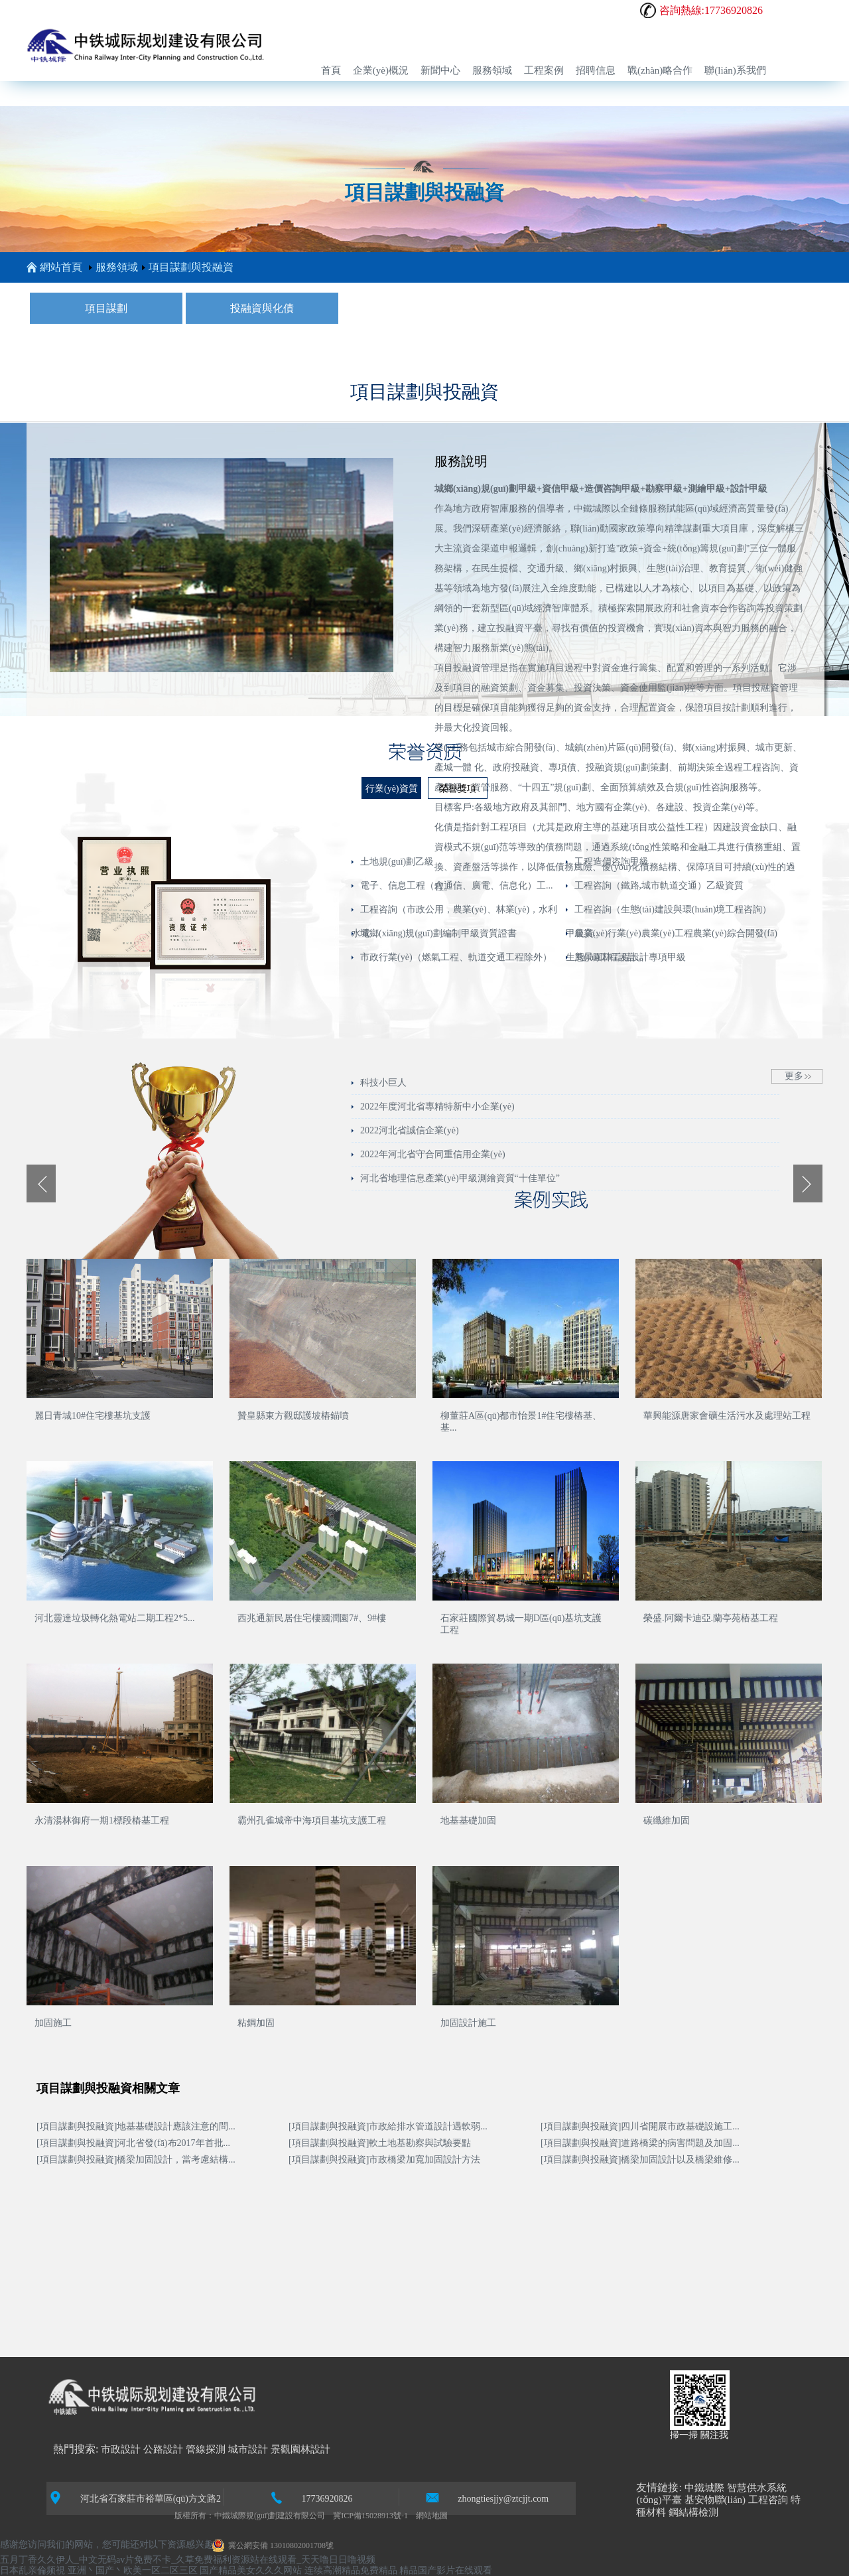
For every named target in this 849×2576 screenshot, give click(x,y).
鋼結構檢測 (693, 2512)
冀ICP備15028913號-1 (370, 2515)
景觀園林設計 (300, 2449)
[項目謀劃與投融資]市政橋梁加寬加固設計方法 (384, 2160)
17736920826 (311, 2497)
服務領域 (492, 70)
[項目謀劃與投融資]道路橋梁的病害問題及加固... (640, 2143)
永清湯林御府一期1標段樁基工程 (101, 1820)
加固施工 (53, 2023)
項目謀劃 (106, 308)
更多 (794, 1076)
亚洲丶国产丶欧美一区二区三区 (133, 2570)
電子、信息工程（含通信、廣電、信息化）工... (456, 886)
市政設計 (121, 2449)
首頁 (331, 70)
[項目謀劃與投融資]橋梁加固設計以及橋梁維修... (640, 2160)
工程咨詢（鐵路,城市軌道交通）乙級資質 (659, 886)
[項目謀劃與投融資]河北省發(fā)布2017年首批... (133, 2143)
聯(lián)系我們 (734, 70)
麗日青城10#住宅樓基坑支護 (92, 1416)
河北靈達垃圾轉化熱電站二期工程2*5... (114, 1618)
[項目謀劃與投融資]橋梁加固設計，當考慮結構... (135, 2160)
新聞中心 (440, 70)
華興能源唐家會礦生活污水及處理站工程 (727, 1416)
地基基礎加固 (468, 1820)
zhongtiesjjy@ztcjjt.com (487, 2497)
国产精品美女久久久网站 (251, 2570)
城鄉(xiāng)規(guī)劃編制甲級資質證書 (438, 933)
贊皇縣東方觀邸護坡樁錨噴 (293, 1416)
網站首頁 (54, 267)
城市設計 (248, 2449)
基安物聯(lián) (715, 2499)
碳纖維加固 (666, 1820)
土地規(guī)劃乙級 (397, 862)
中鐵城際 (704, 2487)
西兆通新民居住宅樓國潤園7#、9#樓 (311, 1618)
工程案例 (544, 70)
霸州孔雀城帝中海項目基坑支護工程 (311, 1820)
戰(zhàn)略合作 (659, 70)
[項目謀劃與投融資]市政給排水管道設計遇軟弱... (388, 2126)
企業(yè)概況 (381, 70)
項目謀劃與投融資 (191, 267)
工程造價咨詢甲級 (611, 862)
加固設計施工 (468, 2023)
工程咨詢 (768, 2499)
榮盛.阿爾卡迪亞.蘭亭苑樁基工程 (710, 1618)
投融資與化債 (262, 308)
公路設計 (163, 2449)
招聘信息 (596, 70)
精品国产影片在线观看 (445, 2570)
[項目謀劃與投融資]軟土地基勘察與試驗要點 (380, 2143)
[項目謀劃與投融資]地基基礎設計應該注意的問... (135, 2126)
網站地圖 (432, 2515)
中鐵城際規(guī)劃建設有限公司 (269, 2515)
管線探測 (206, 2449)
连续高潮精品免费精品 (350, 2570)
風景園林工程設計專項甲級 (630, 957)
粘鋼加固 (256, 2023)
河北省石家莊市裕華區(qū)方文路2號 (134, 2498)
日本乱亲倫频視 (32, 2570)
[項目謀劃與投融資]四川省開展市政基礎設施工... (640, 2126)
